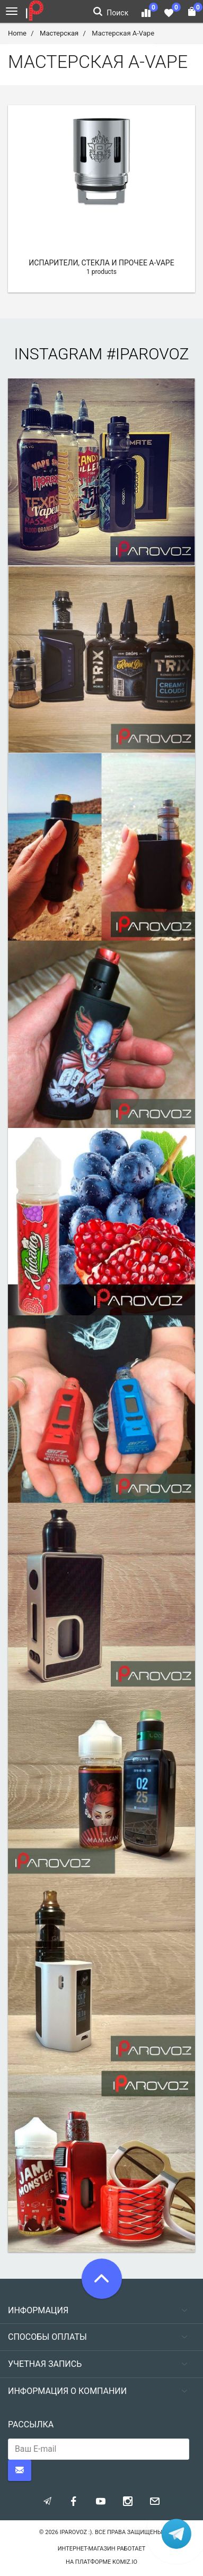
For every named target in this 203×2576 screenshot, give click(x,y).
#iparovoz (148, 353)
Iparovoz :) (76, 2532)
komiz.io (124, 2561)
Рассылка (31, 2424)
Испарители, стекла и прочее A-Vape (101, 263)
